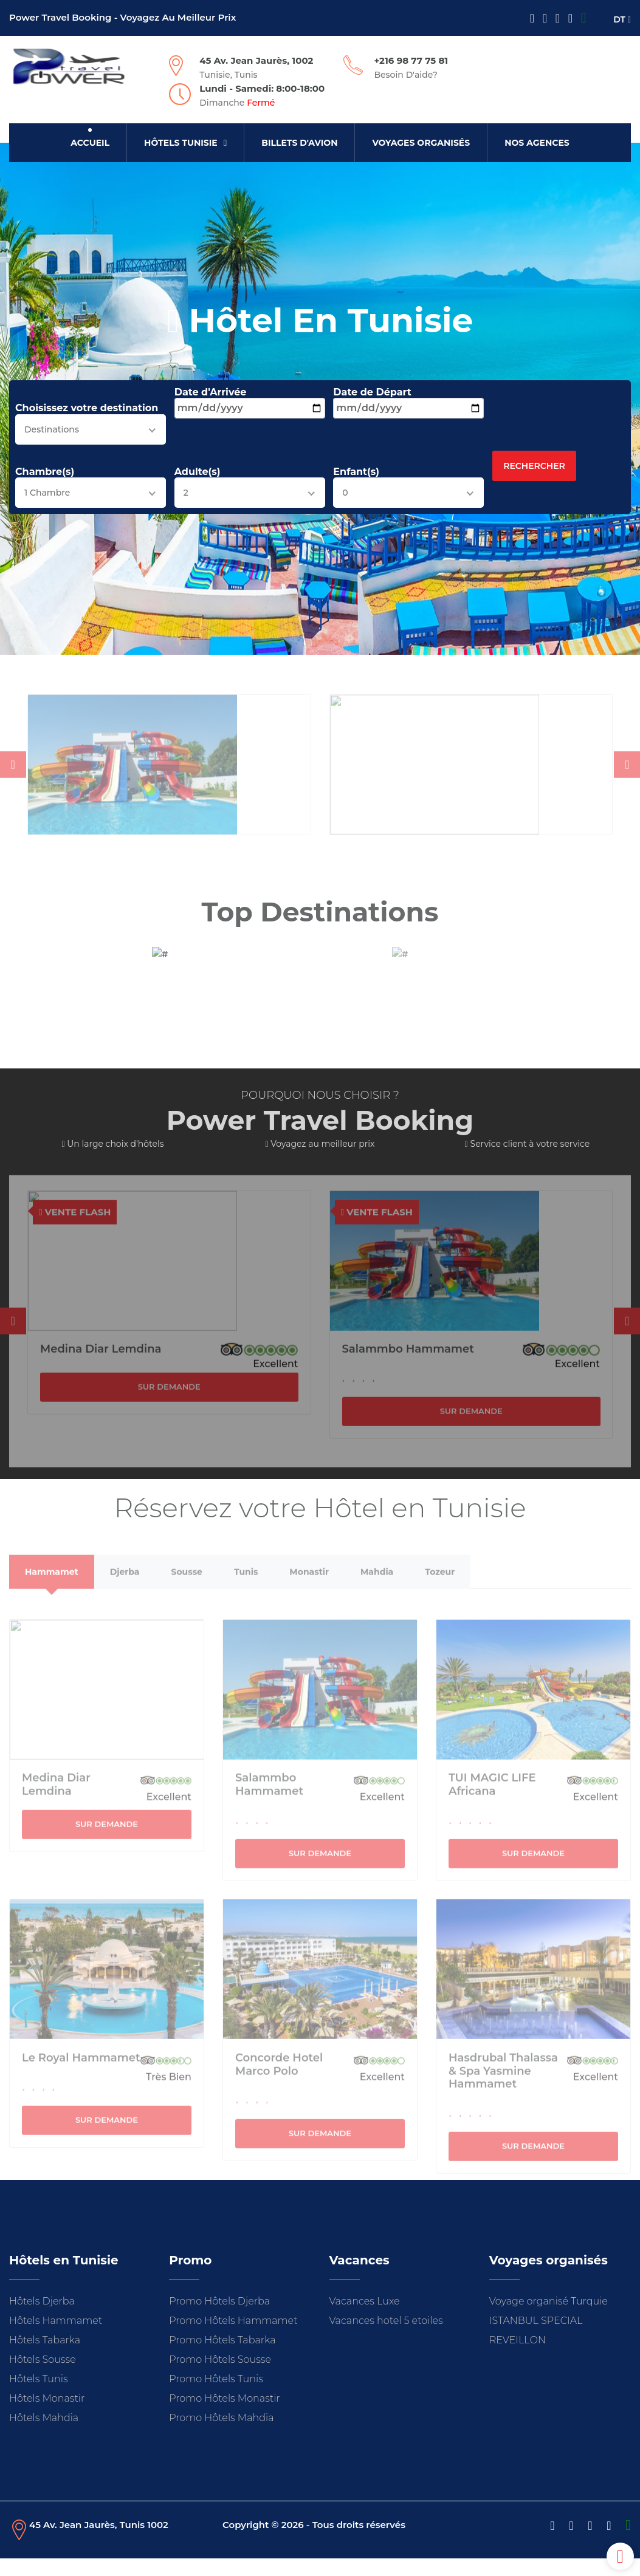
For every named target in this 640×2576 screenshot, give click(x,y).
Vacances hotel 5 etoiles (386, 2338)
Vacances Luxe (364, 2319)
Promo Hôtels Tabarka (222, 2357)
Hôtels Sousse (42, 2377)
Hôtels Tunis (38, 2396)
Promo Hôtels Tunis (216, 2396)
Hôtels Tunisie (185, 142)
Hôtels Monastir (46, 2416)
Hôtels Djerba (42, 2319)
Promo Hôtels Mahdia (221, 2435)
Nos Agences (536, 142)
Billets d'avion (299, 142)
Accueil (90, 142)
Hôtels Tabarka (44, 2357)
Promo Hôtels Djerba (219, 2319)
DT (622, 19)
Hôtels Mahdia (43, 2435)
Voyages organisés (421, 142)
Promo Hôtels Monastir (224, 2416)
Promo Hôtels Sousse (220, 2377)
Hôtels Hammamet (55, 2338)
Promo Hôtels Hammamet (233, 2338)
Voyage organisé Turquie (548, 2319)
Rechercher (534, 468)
